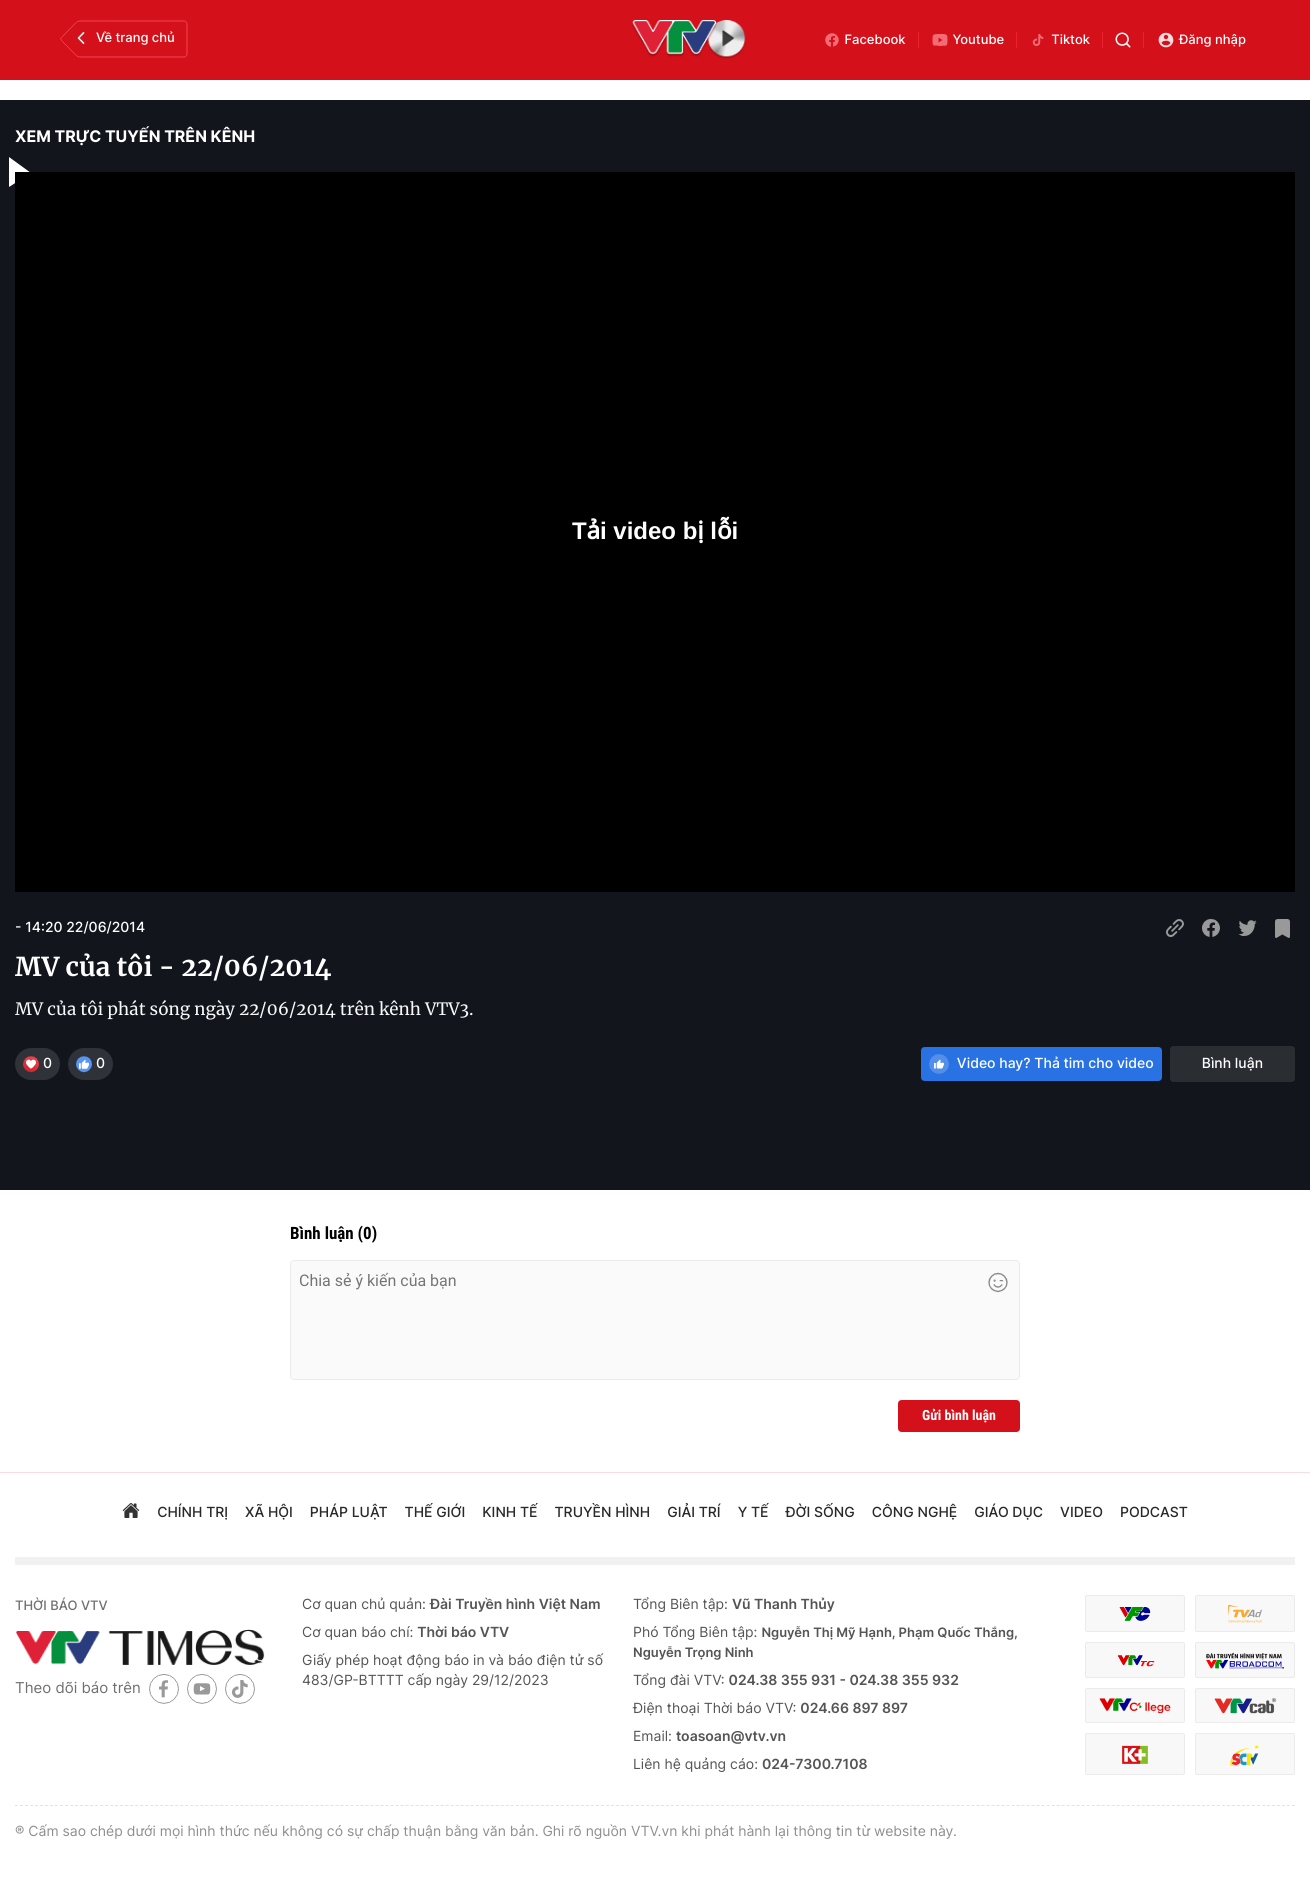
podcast (1154, 1512)
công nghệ (914, 1512)
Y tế (753, 1512)
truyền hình (603, 1512)
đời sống (820, 1512)
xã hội (269, 1512)
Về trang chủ (123, 38)
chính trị (192, 1512)
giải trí (693, 1512)
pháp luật (349, 1512)
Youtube (968, 40)
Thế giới (435, 1512)
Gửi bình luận (959, 1416)
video (1081, 1512)
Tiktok (1059, 40)
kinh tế (509, 1512)
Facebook (864, 40)
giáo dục (1008, 1512)
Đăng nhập (1201, 40)
